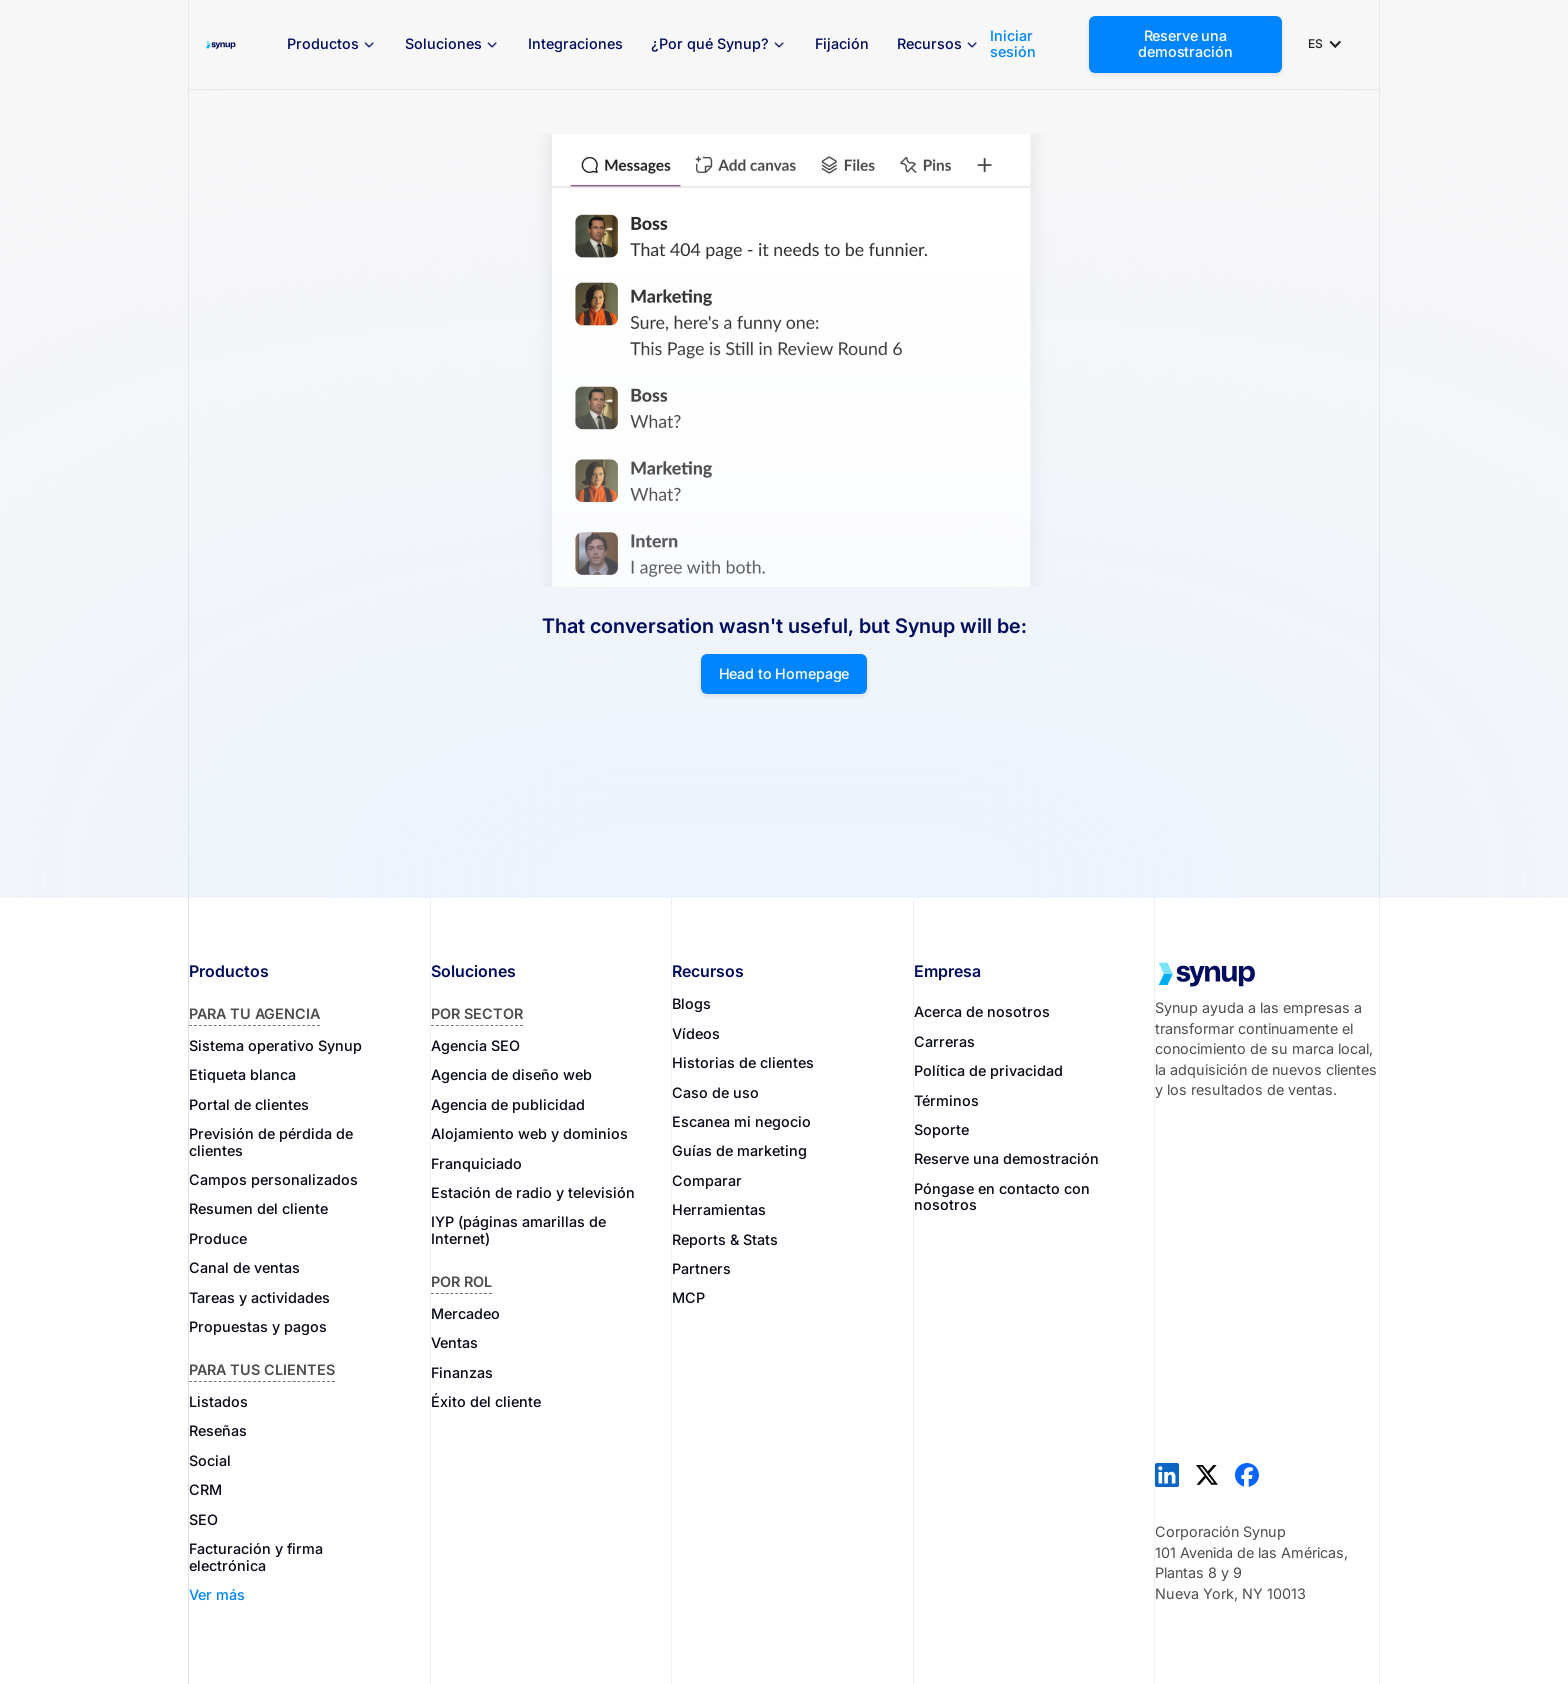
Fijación (842, 43)
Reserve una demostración (1185, 43)
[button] (332, 44)
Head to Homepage (784, 673)
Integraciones (575, 43)
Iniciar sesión (1013, 44)
